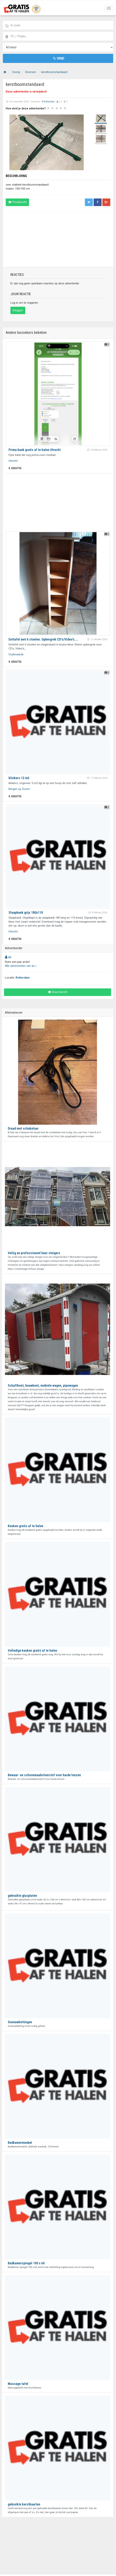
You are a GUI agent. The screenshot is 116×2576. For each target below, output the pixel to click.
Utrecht (13, 461)
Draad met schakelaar (23, 1128)
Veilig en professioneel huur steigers (34, 1253)
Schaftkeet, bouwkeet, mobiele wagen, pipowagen (43, 1385)
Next (83, 142)
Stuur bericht (58, 992)
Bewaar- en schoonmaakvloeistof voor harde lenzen (44, 1775)
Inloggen (18, 310)
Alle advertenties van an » (21, 966)
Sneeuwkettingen (20, 2022)
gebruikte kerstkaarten (24, 2504)
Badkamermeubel (20, 2143)
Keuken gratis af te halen (25, 1526)
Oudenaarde (16, 654)
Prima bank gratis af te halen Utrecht (35, 450)
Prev (11, 142)
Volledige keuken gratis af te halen (32, 1650)
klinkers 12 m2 (19, 778)
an (8, 957)
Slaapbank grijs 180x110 (26, 912)
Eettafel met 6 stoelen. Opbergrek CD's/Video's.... (43, 639)
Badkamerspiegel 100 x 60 (26, 2263)
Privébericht (17, 202)
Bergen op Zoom (19, 789)
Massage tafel (18, 2384)
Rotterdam (49, 101)
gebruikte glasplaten (22, 1896)
